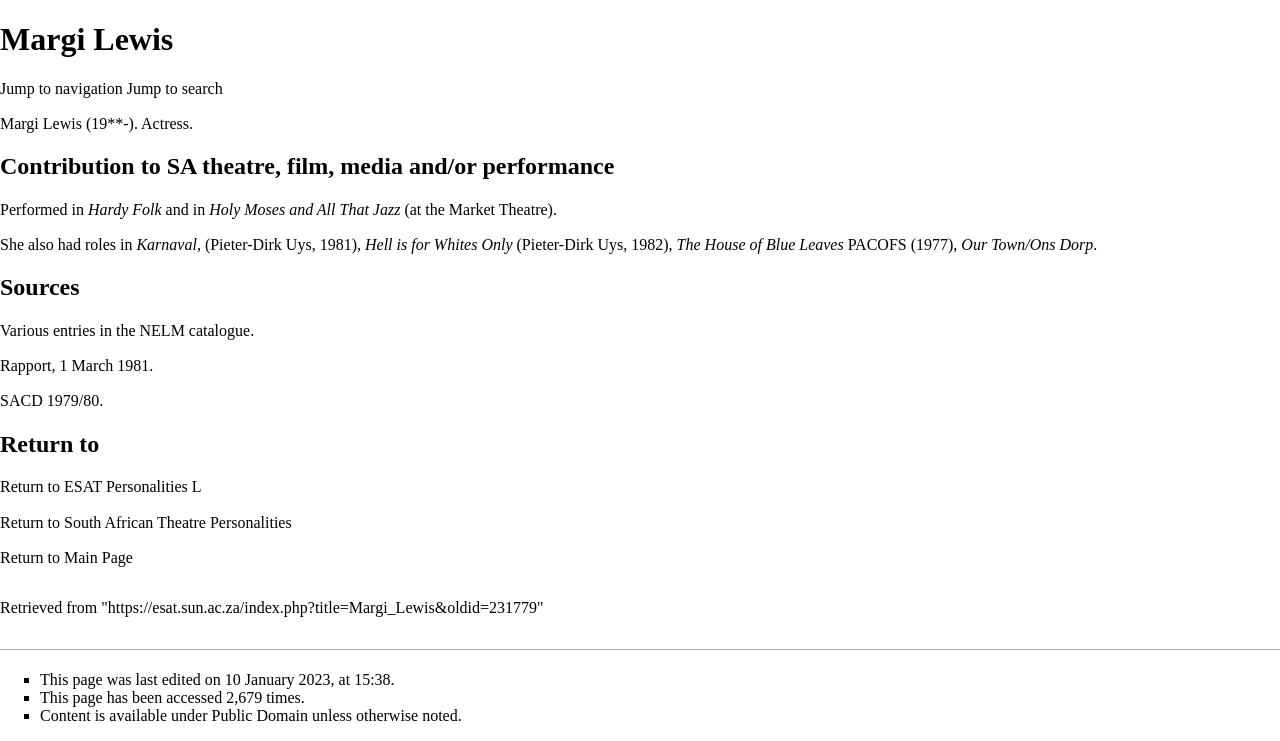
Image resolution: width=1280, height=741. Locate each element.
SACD (21, 400)
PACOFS (877, 244)
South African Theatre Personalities (178, 522)
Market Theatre (498, 209)
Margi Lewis (41, 123)
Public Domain (260, 715)
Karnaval (166, 244)
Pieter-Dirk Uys (260, 244)
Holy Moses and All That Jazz (304, 209)
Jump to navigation (61, 88)
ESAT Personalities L (132, 486)
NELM (162, 330)
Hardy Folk (125, 209)
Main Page (98, 557)
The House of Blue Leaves (760, 244)
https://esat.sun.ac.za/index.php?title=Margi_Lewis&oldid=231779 (322, 607)
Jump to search (175, 88)
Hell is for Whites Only (439, 244)
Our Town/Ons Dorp (1027, 244)
